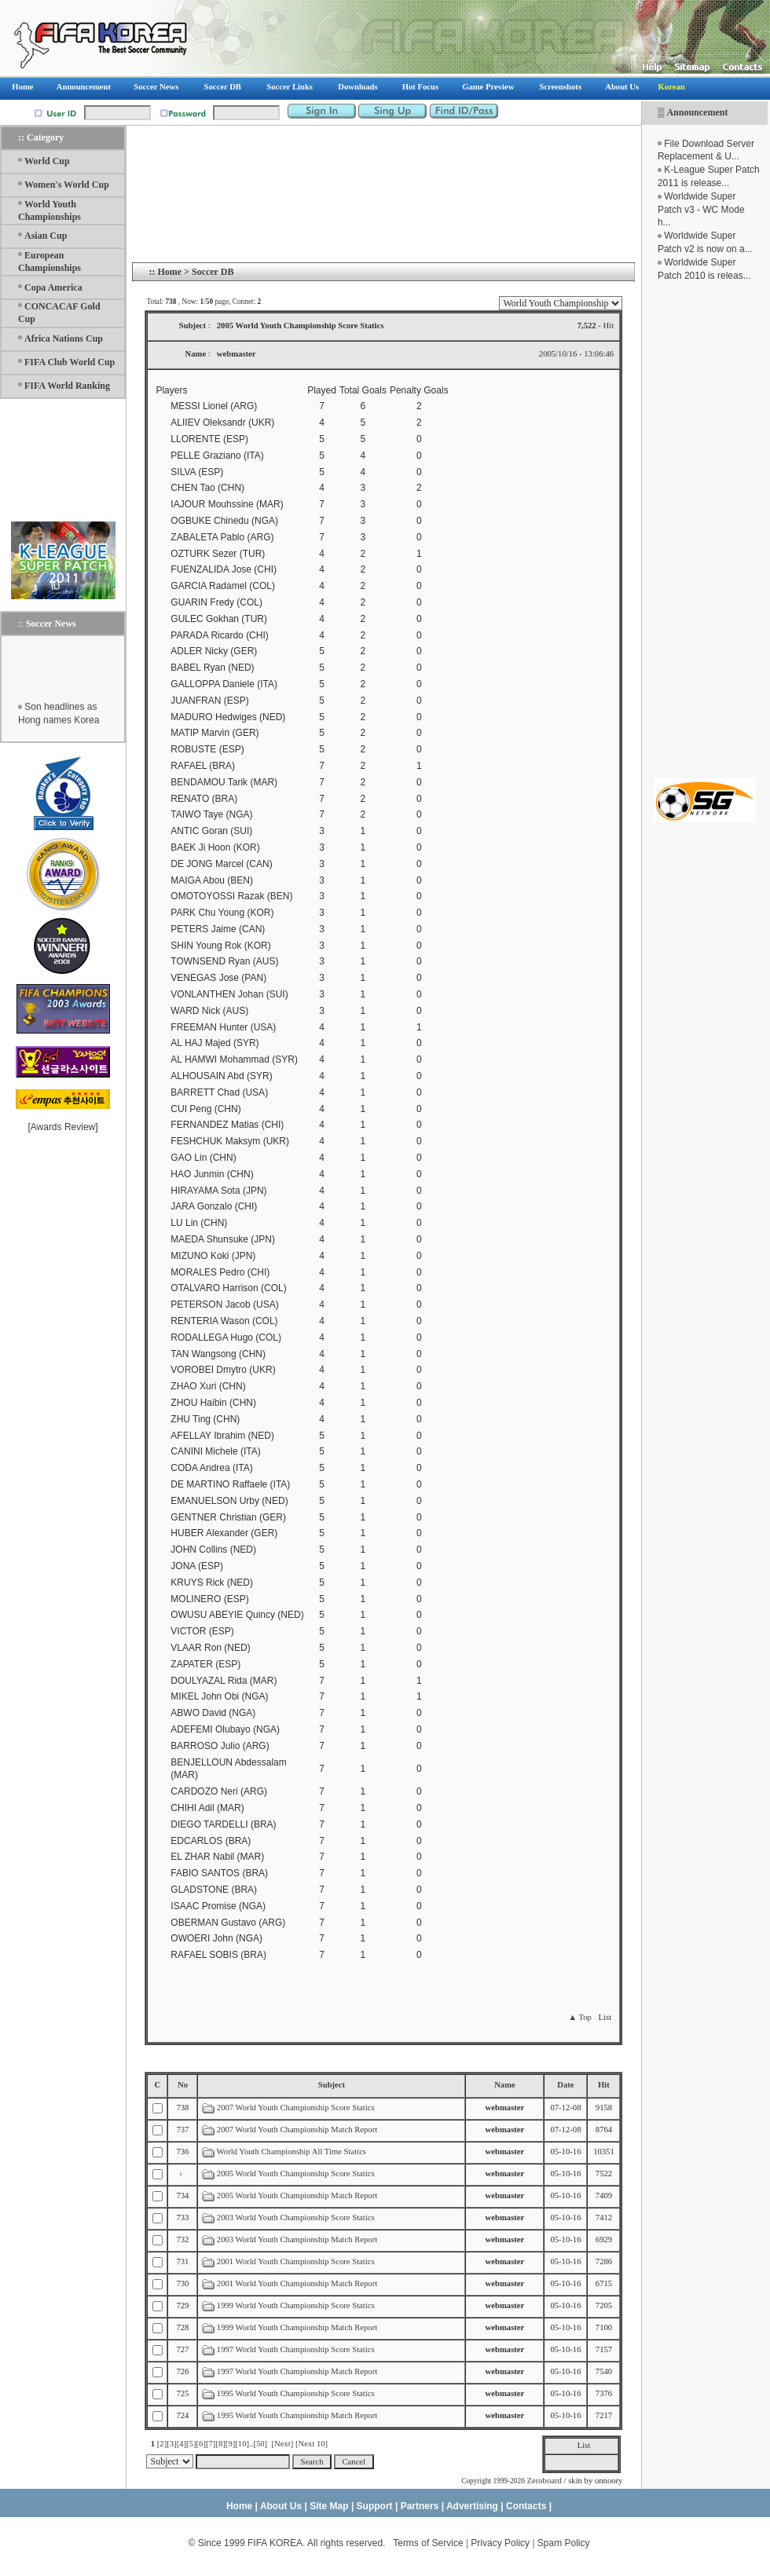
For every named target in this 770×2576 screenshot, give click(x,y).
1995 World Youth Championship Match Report (297, 2415)
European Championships (49, 261)
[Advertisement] (705, 530)
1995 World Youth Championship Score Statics (296, 2393)
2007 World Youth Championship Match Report (297, 2129)
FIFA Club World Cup (69, 362)
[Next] (282, 2443)
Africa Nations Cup (63, 338)
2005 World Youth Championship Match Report (297, 2195)
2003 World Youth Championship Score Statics (296, 2217)
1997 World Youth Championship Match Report (297, 2371)
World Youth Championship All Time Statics (291, 2151)
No (183, 2084)
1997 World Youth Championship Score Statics (296, 2349)
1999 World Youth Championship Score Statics (296, 2305)
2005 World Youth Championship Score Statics (296, 2173)
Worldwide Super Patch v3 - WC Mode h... (701, 210)
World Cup (47, 161)
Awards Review (63, 1127)
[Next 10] (311, 2443)
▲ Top (579, 2017)
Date (565, 2084)
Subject (331, 2084)
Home (169, 271)
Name (504, 2084)
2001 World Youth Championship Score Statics (296, 2261)
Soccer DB (212, 271)
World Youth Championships (49, 210)
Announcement (697, 112)
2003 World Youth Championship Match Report (297, 2239)
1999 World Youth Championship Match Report (297, 2327)
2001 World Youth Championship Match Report (297, 2283)
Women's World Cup (66, 184)
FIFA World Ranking (67, 385)
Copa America (53, 287)
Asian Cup (45, 235)
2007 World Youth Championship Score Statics (297, 2107)
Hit (604, 2084)
